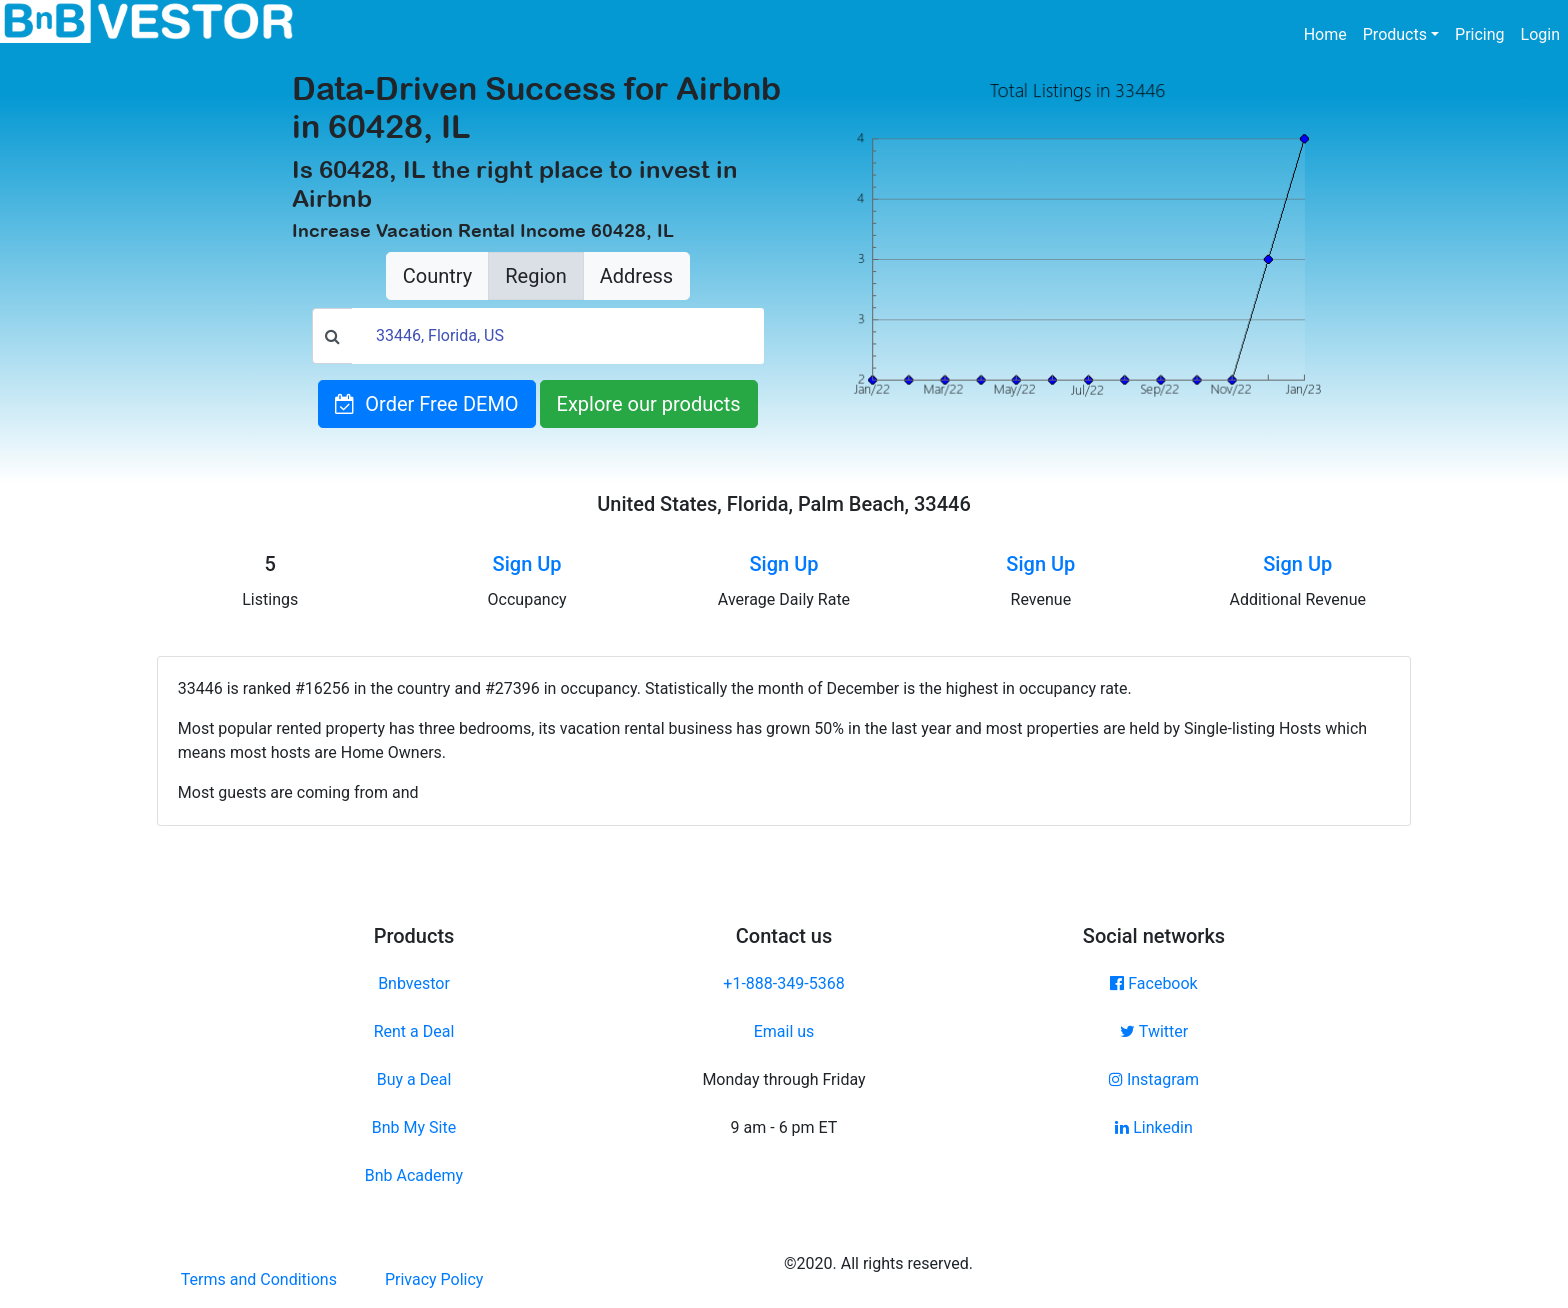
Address (636, 276)
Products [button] (1395, 34)
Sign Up (527, 564)
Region (535, 276)
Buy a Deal (414, 1079)
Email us (784, 1031)
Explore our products (649, 404)
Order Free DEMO (426, 404)
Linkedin (1154, 1127)
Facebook (1153, 983)
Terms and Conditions (259, 1279)
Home (1329, 33)
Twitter (1154, 1031)
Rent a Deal (414, 1031)
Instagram (1154, 1079)
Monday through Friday (783, 1079)
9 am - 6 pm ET (784, 1127)
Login (1540, 34)
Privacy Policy (434, 1279)
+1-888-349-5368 (783, 983)
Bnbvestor (414, 983)
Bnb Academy (414, 1175)
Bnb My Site (414, 1127)
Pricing (1480, 34)
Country (437, 276)
